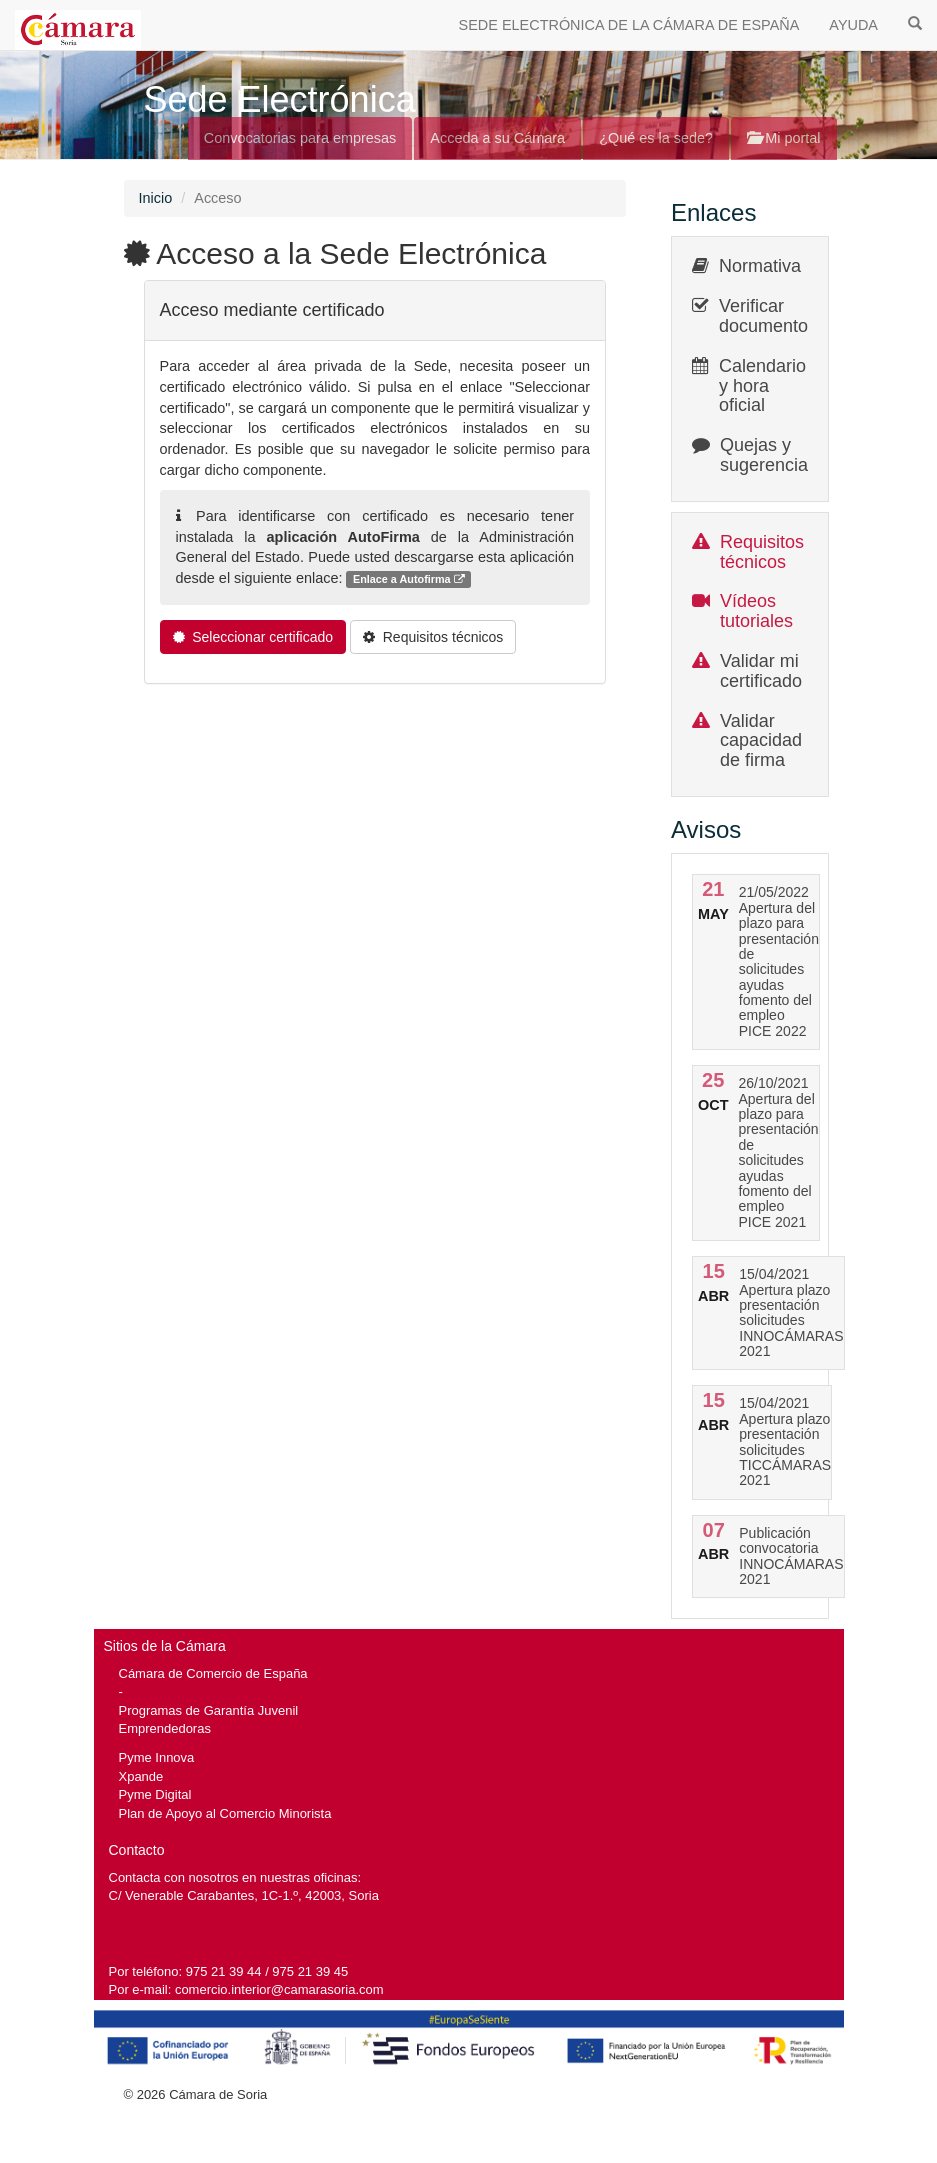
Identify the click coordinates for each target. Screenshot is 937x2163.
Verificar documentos (768, 316)
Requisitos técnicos (762, 552)
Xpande (141, 1776)
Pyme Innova (157, 1757)
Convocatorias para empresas (300, 138)
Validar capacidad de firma (761, 741)
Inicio (156, 198)
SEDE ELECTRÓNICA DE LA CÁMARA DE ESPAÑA (629, 25)
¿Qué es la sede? (656, 138)
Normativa (760, 266)
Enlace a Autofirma (409, 579)
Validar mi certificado (761, 671)
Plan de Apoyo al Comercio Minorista (225, 1813)
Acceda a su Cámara (497, 138)
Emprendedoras (165, 1728)
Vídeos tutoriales (756, 611)
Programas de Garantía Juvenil (209, 1710)
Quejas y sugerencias (768, 455)
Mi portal (783, 138)
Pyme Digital (155, 1794)
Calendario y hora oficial (762, 386)
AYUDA (853, 25)
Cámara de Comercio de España (213, 1673)
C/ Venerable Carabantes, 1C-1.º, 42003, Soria (244, 1895)
